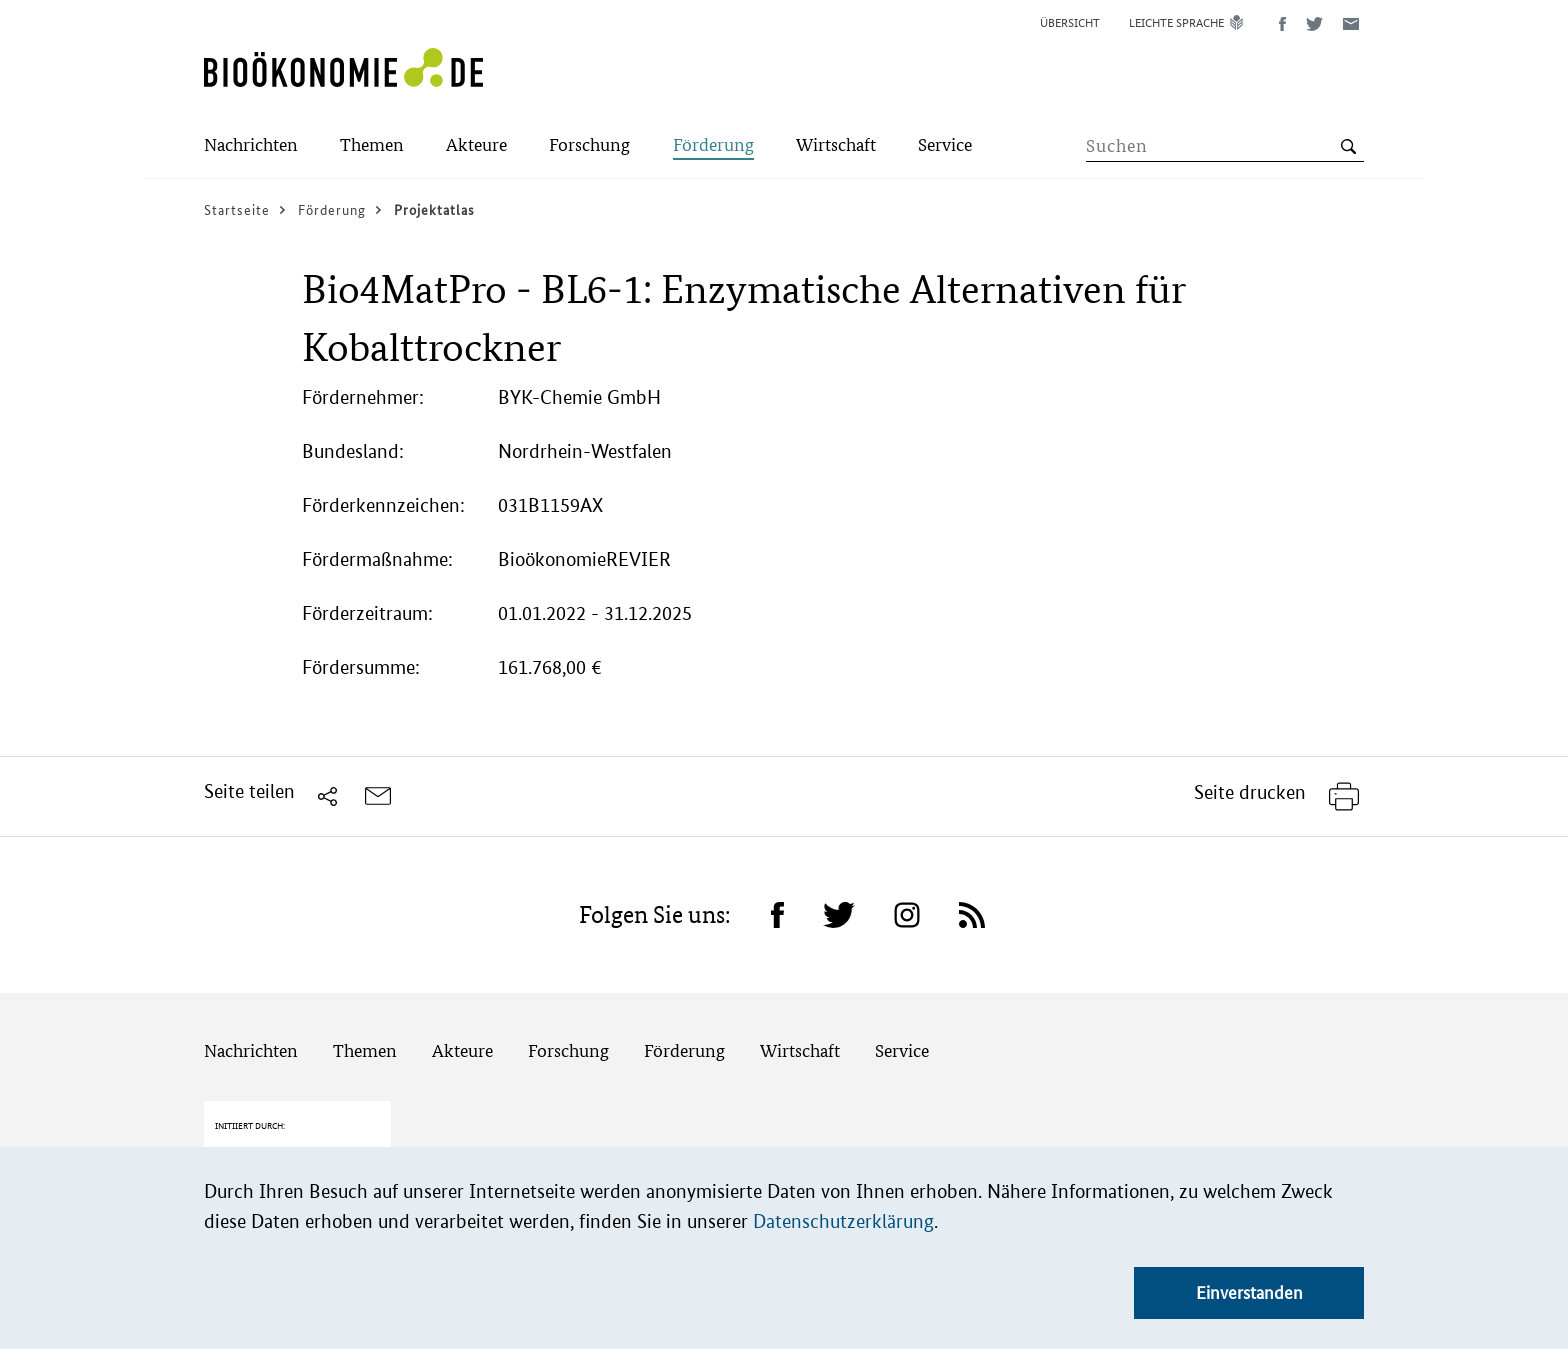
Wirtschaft (800, 1050)
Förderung (684, 1050)
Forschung (568, 1050)
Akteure (462, 1050)
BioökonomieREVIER (584, 559)
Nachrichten (251, 1050)
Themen (365, 1050)
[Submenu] (251, 146)
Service (902, 1050)
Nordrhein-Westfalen (585, 451)
